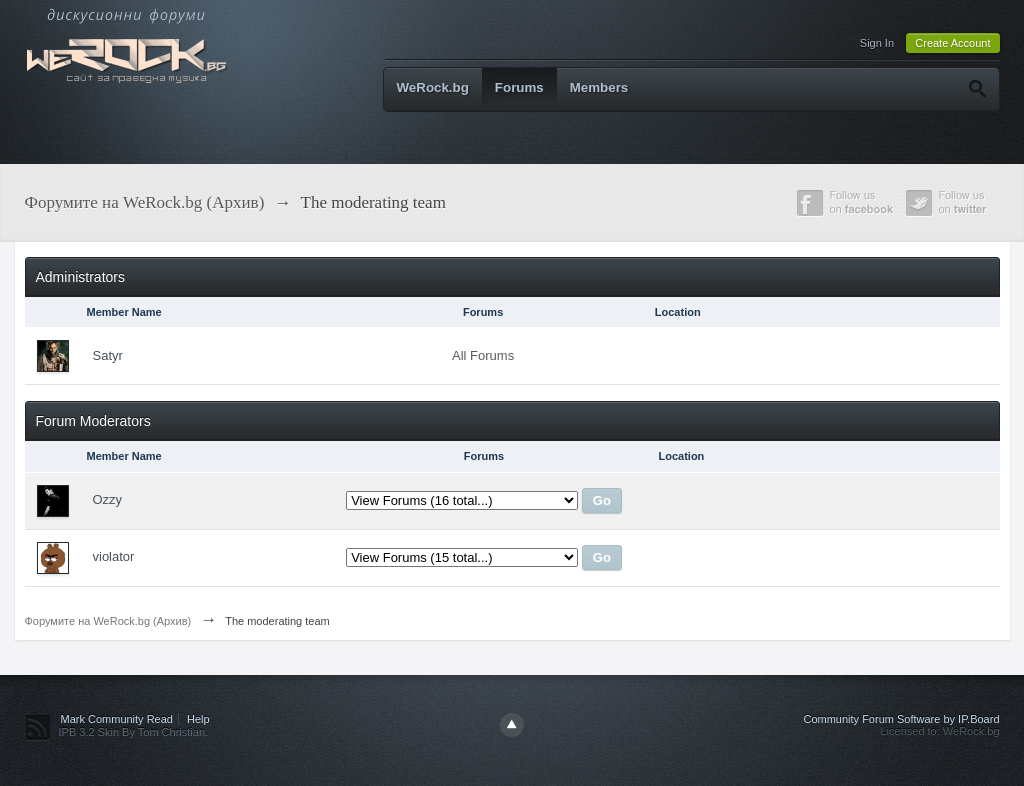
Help (198, 719)
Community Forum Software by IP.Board (901, 719)
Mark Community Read (117, 719)
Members (599, 87)
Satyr (108, 355)
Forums (519, 87)
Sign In (877, 43)
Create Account (952, 43)
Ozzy (108, 499)
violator (114, 556)
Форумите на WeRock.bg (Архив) (108, 621)
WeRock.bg (433, 87)
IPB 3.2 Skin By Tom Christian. (134, 732)
